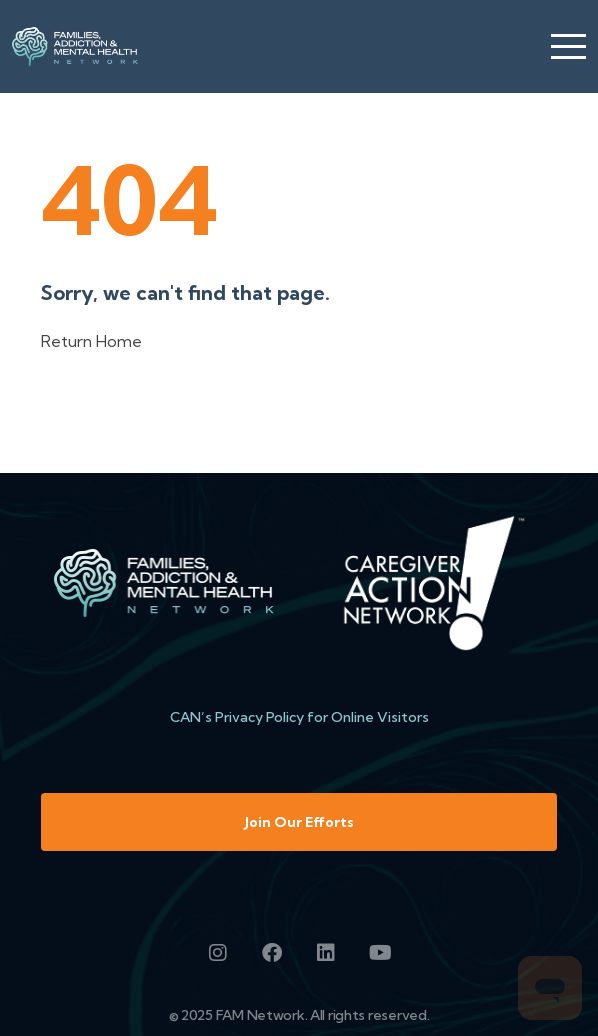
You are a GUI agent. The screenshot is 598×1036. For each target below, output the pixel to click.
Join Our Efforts (299, 822)
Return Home (91, 341)
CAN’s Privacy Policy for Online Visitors (299, 717)
